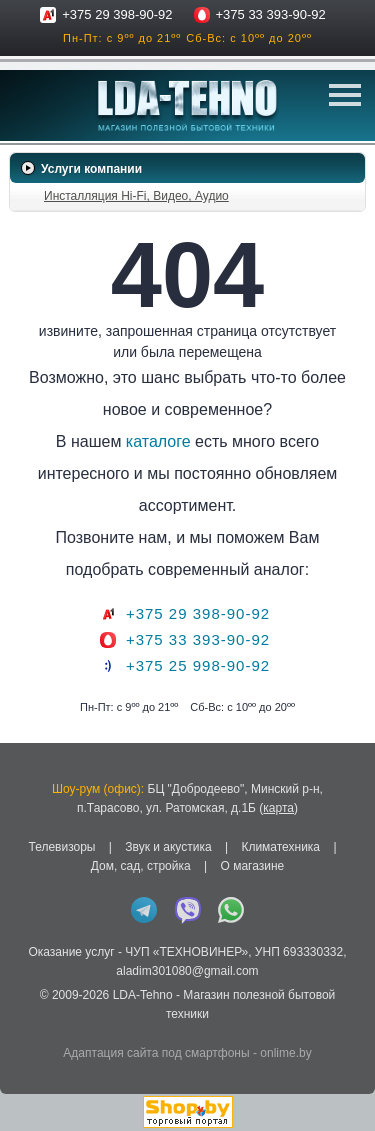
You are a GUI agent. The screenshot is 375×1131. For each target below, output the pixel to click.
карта (278, 808)
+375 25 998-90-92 (198, 666)
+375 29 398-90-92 (117, 14)
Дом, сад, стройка (141, 866)
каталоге (158, 441)
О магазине (252, 866)
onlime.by (285, 1053)
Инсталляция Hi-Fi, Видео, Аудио (136, 196)
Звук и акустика (168, 847)
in (27, 1029)
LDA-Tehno (143, 995)
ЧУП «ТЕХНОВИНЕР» (186, 952)
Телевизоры (61, 847)
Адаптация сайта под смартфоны (156, 1053)
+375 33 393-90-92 (271, 14)
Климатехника (280, 847)
